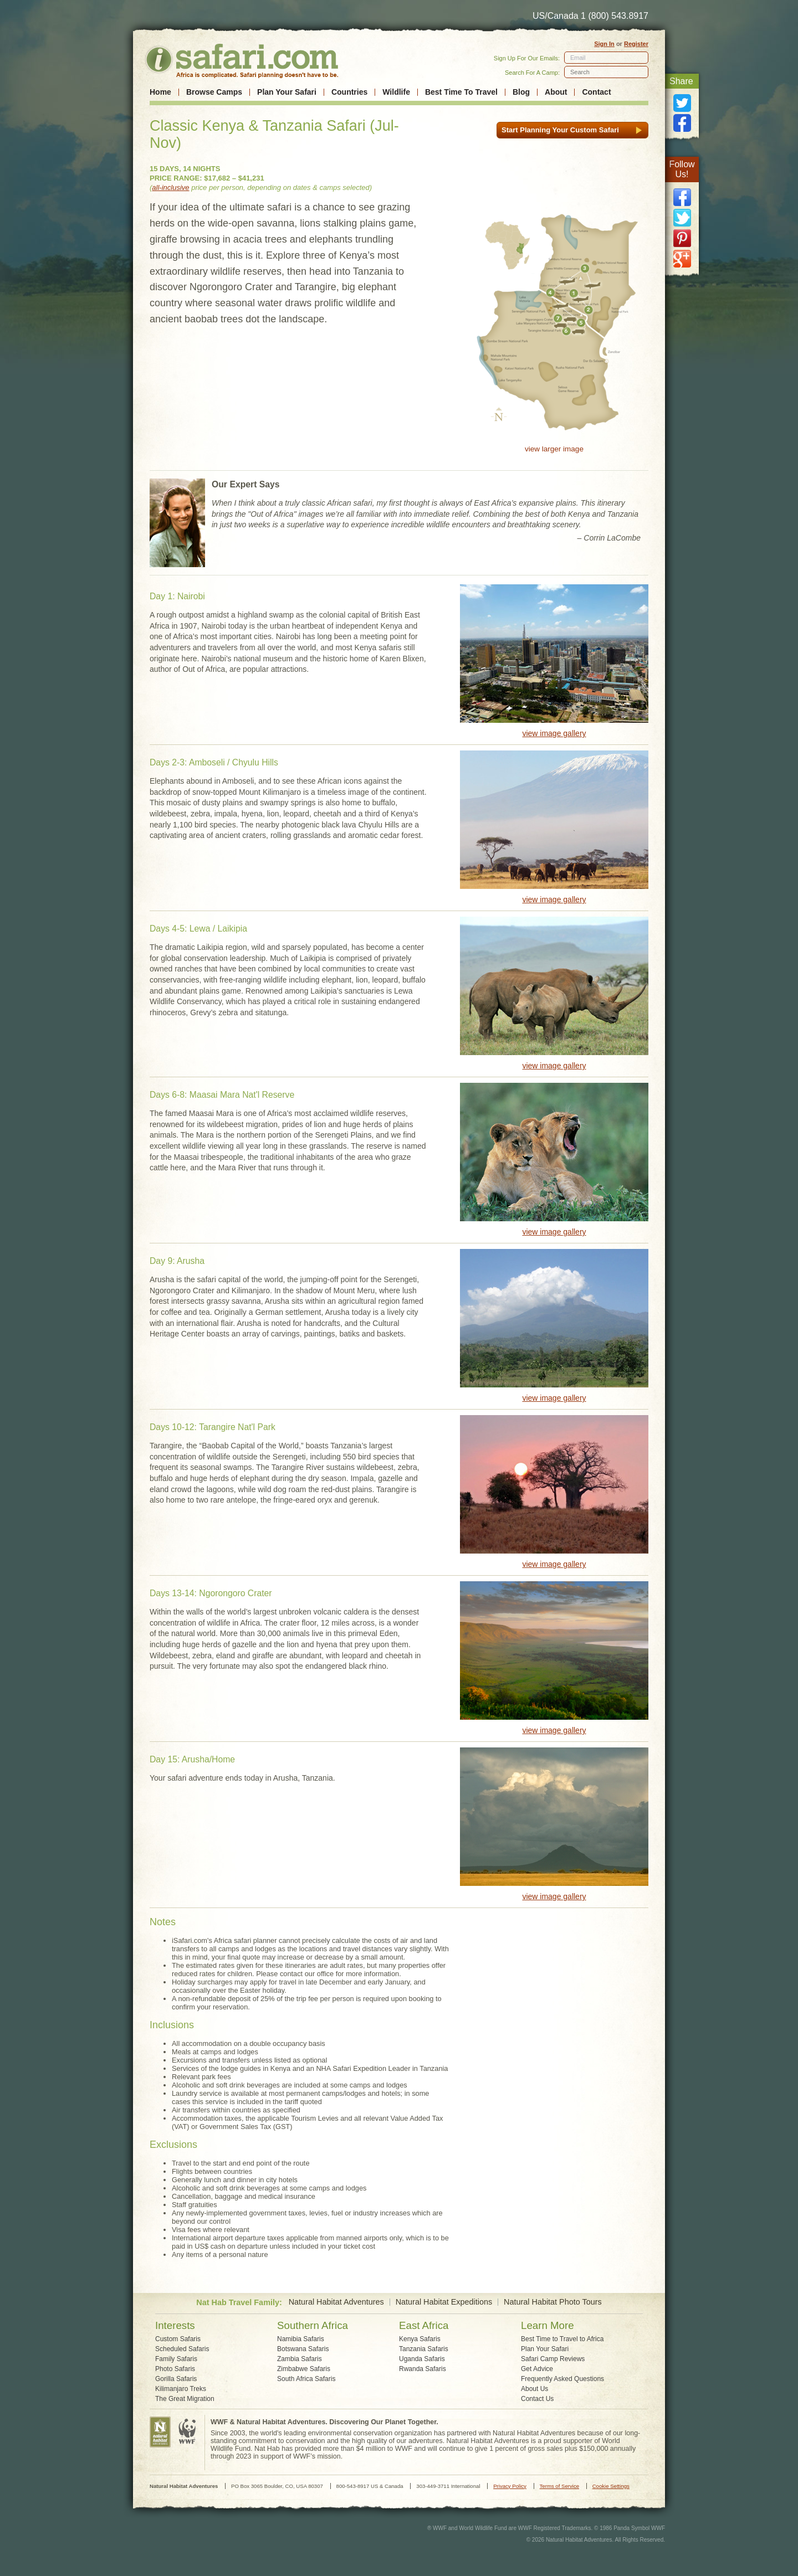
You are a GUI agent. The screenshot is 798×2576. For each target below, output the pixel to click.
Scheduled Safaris (182, 2349)
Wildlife (396, 92)
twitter (682, 218)
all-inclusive (170, 187)
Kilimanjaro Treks (180, 2389)
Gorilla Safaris (176, 2379)
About (556, 92)
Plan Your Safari (286, 92)
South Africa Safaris (306, 2379)
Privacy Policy (509, 2486)
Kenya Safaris (420, 2339)
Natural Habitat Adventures (336, 2302)
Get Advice (537, 2369)
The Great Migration (184, 2399)
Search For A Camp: (532, 72)
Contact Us (537, 2399)
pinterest (682, 238)
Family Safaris (176, 2359)
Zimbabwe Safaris (303, 2369)
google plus (682, 259)
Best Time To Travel (461, 92)
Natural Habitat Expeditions (444, 2302)
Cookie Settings (611, 2486)
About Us (534, 2389)
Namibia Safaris (300, 2339)
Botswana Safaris (303, 2349)
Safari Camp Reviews (553, 2359)
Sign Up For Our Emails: (527, 58)
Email (578, 57)
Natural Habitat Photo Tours (553, 2302)
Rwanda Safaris (422, 2369)
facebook (682, 197)
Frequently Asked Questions (562, 2379)
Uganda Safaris (422, 2359)
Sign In (604, 43)
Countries (349, 92)
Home (160, 92)
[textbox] (606, 72)
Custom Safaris (178, 2339)
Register (636, 43)
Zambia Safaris (299, 2359)
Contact (596, 92)
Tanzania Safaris (423, 2349)
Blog (521, 92)
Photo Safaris (175, 2369)
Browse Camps (214, 92)
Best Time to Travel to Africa (562, 2339)
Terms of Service (559, 2486)
